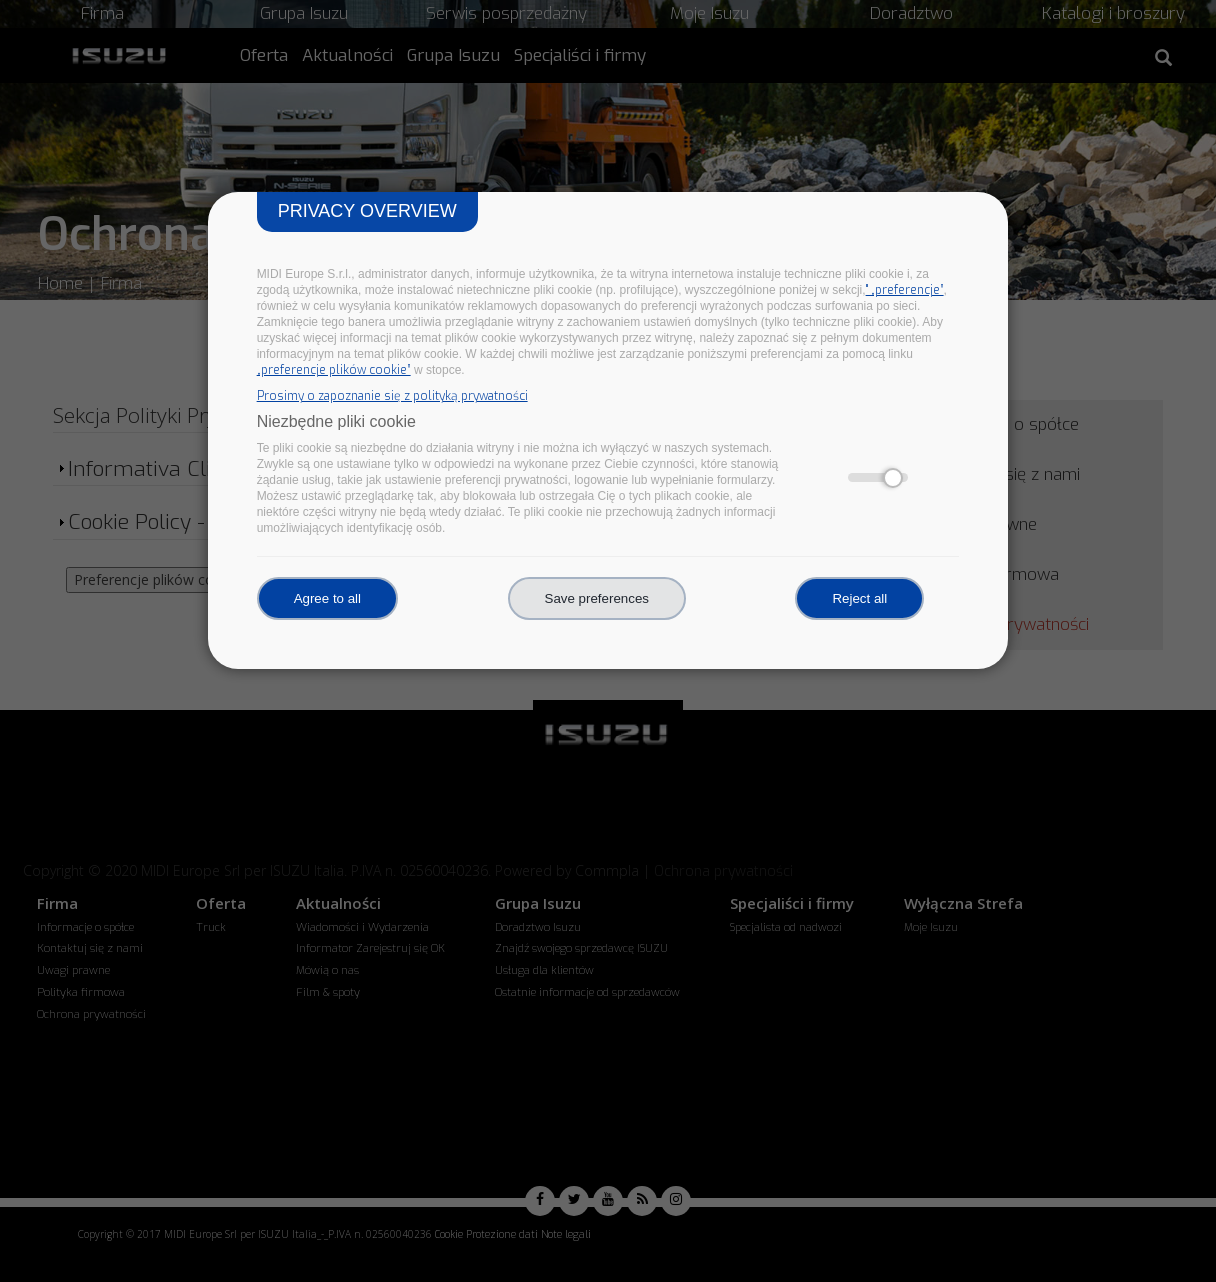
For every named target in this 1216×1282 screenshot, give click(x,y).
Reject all (859, 598)
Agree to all (327, 598)
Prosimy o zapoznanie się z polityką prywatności (392, 396)
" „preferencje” (905, 290)
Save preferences (597, 598)
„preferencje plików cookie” (334, 370)
